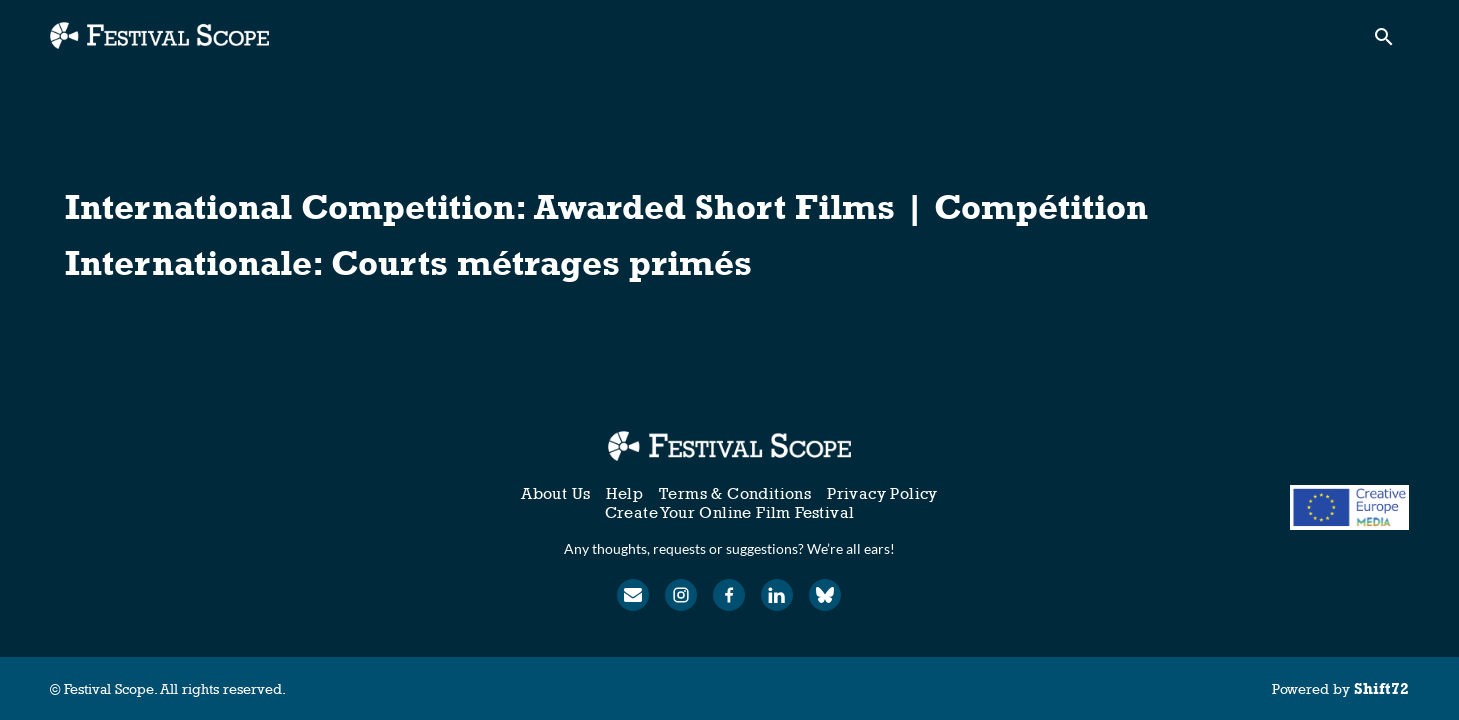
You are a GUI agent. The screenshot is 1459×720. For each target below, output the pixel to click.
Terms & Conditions (735, 493)
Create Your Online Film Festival (730, 512)
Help (624, 493)
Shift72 (1381, 688)
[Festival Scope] (729, 446)
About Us (555, 493)
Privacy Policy (882, 493)
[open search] (1391, 41)
